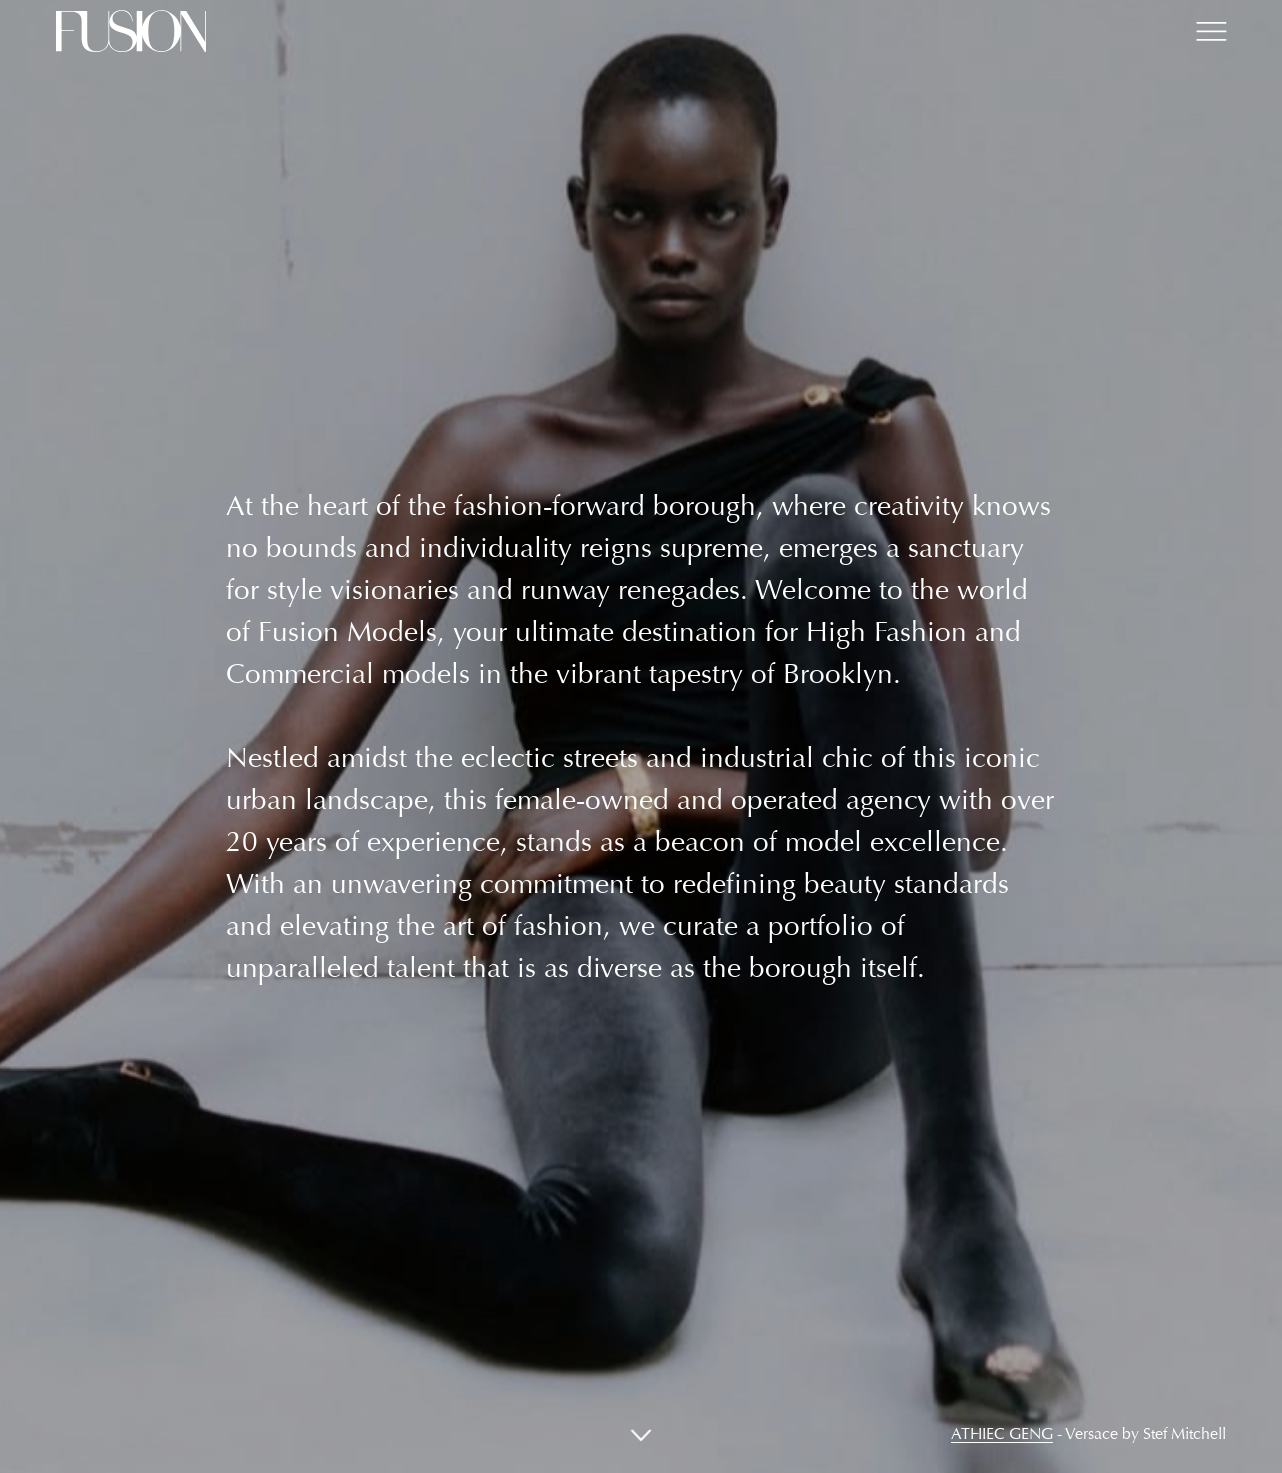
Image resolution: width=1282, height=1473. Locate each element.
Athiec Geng (1002, 1433)
